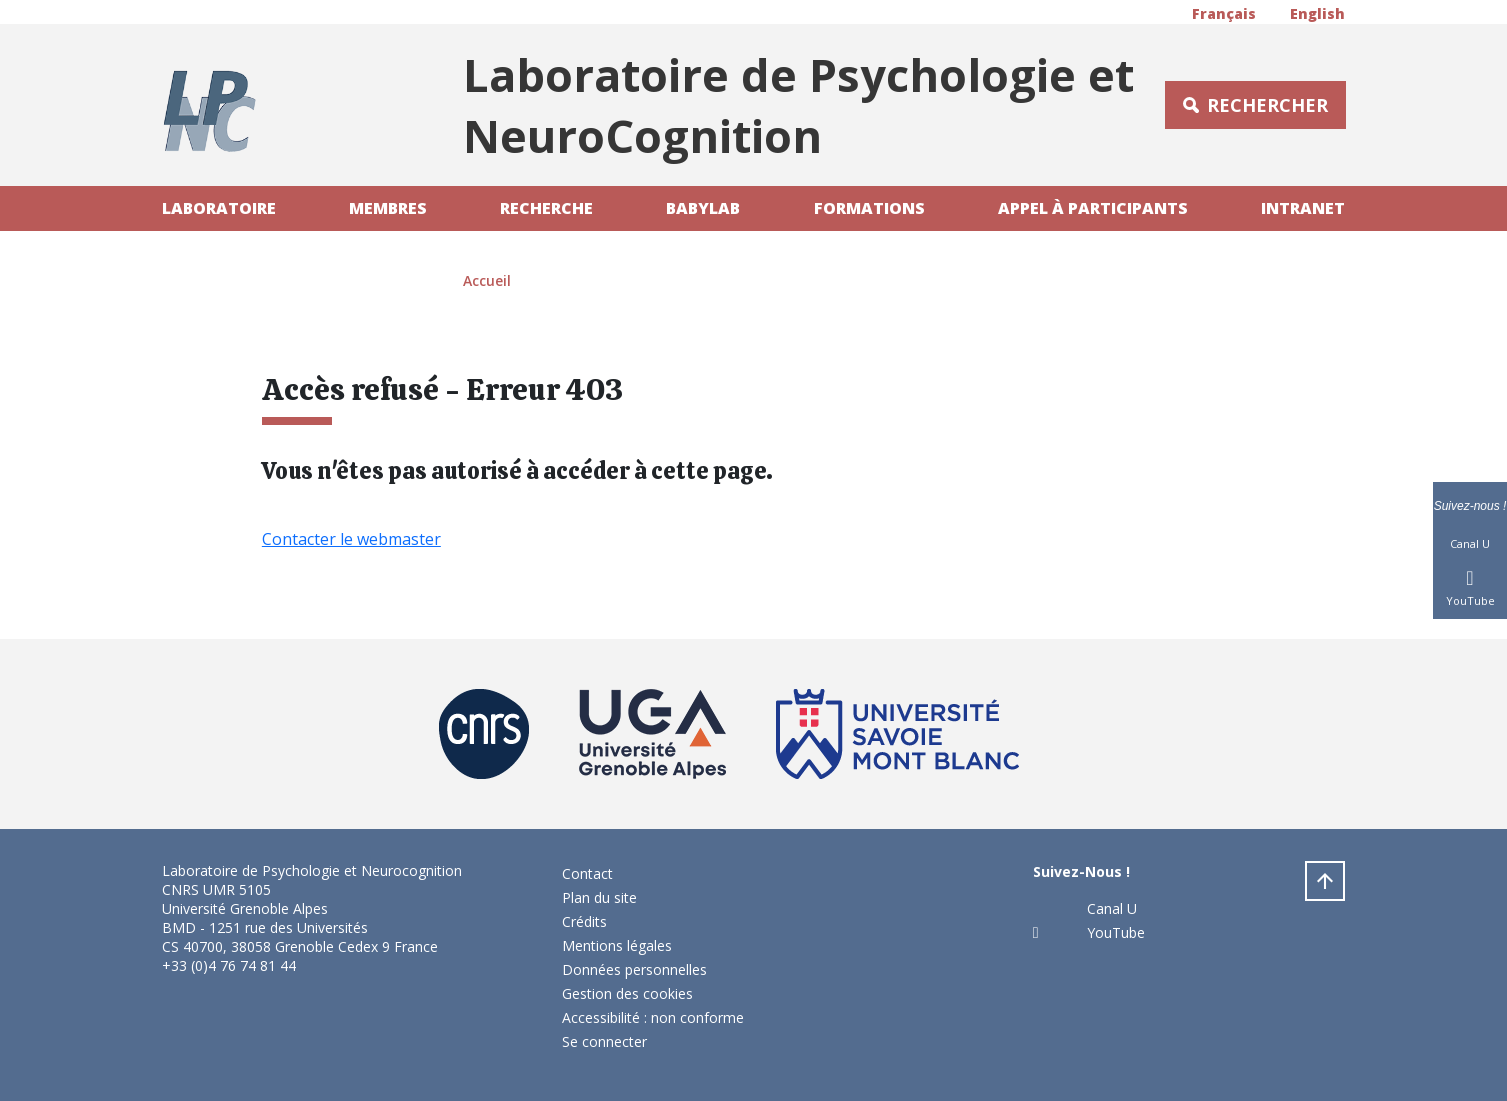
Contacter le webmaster (351, 539)
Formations (869, 208)
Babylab (703, 208)
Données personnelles (634, 969)
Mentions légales (617, 945)
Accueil (487, 280)
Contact (587, 873)
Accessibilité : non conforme (653, 1017)
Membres (388, 208)
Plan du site (599, 897)
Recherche (546, 208)
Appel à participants (1093, 208)
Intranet (1303, 208)
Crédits (584, 921)
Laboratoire (219, 208)
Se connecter (604, 1041)
